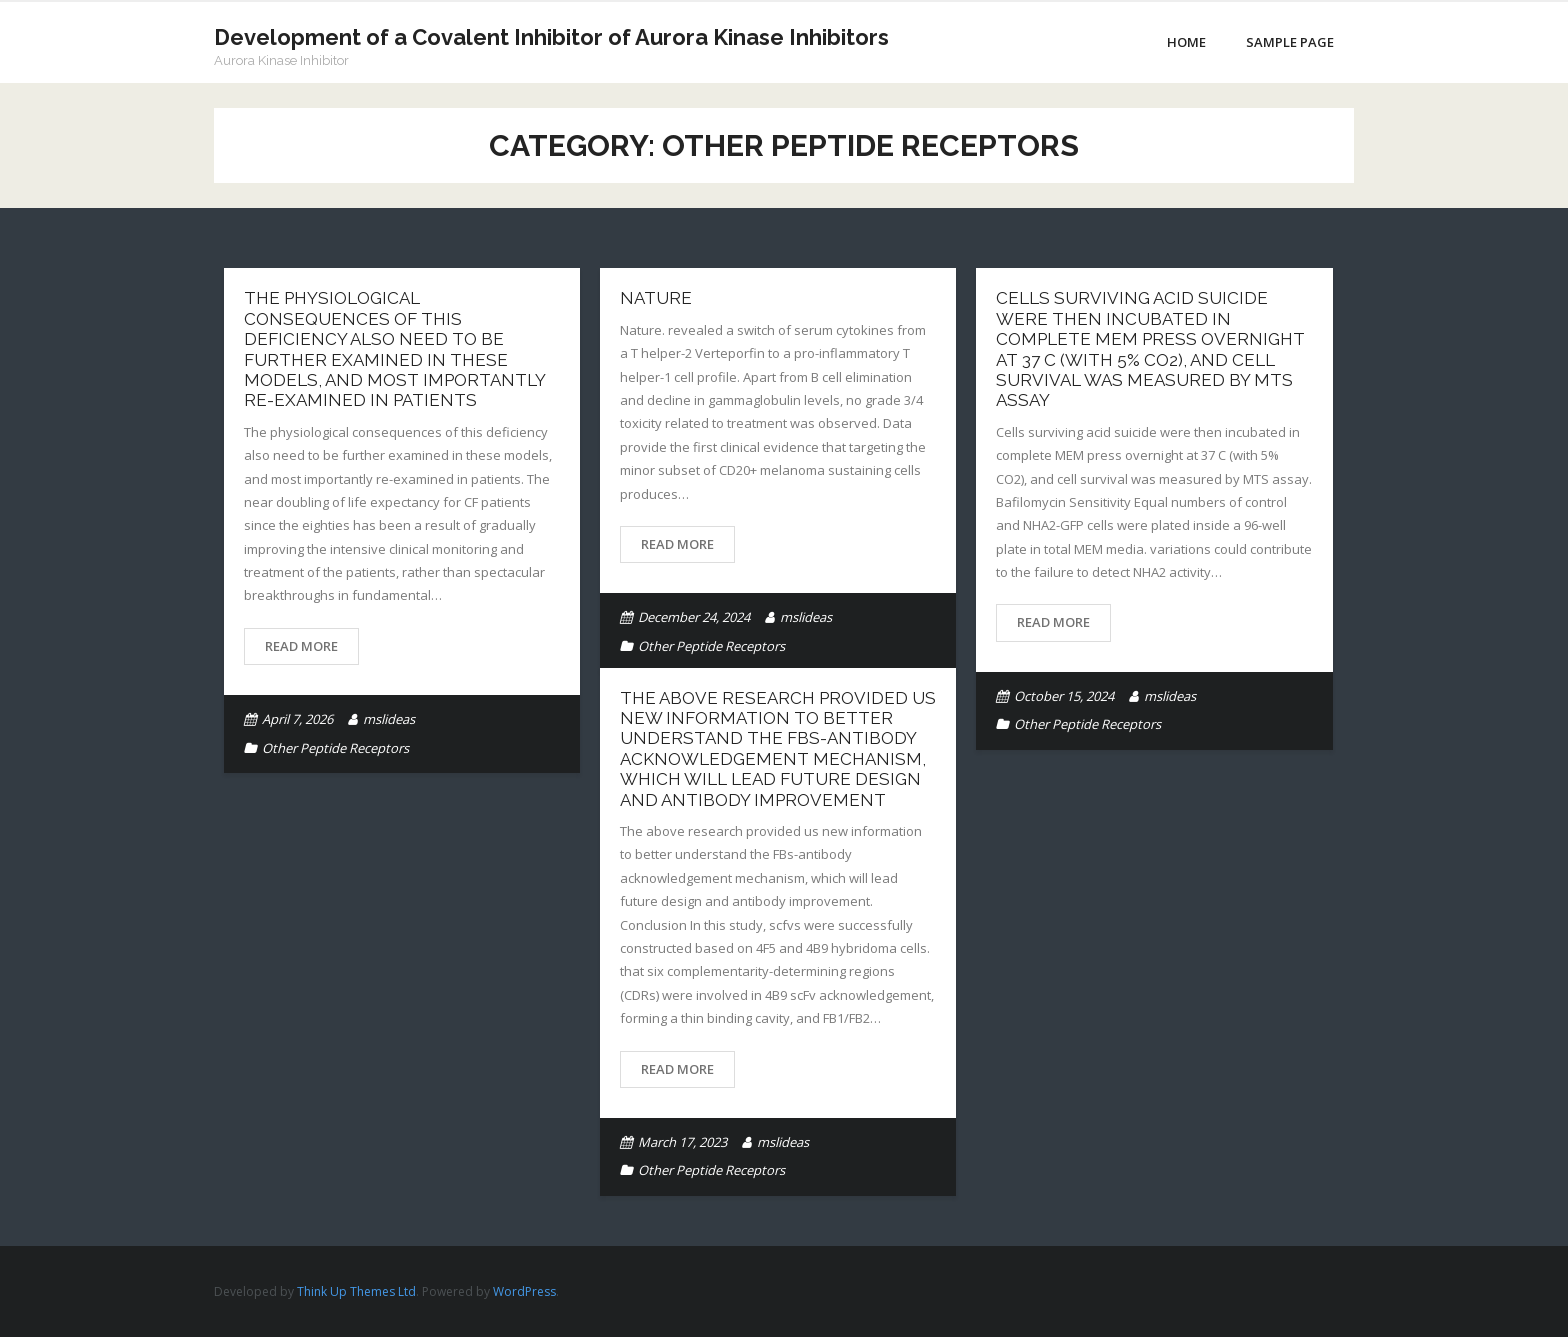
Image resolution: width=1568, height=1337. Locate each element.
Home (1186, 42)
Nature (656, 298)
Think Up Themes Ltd (356, 1291)
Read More (301, 646)
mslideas (389, 719)
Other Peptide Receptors (335, 748)
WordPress (524, 1291)
